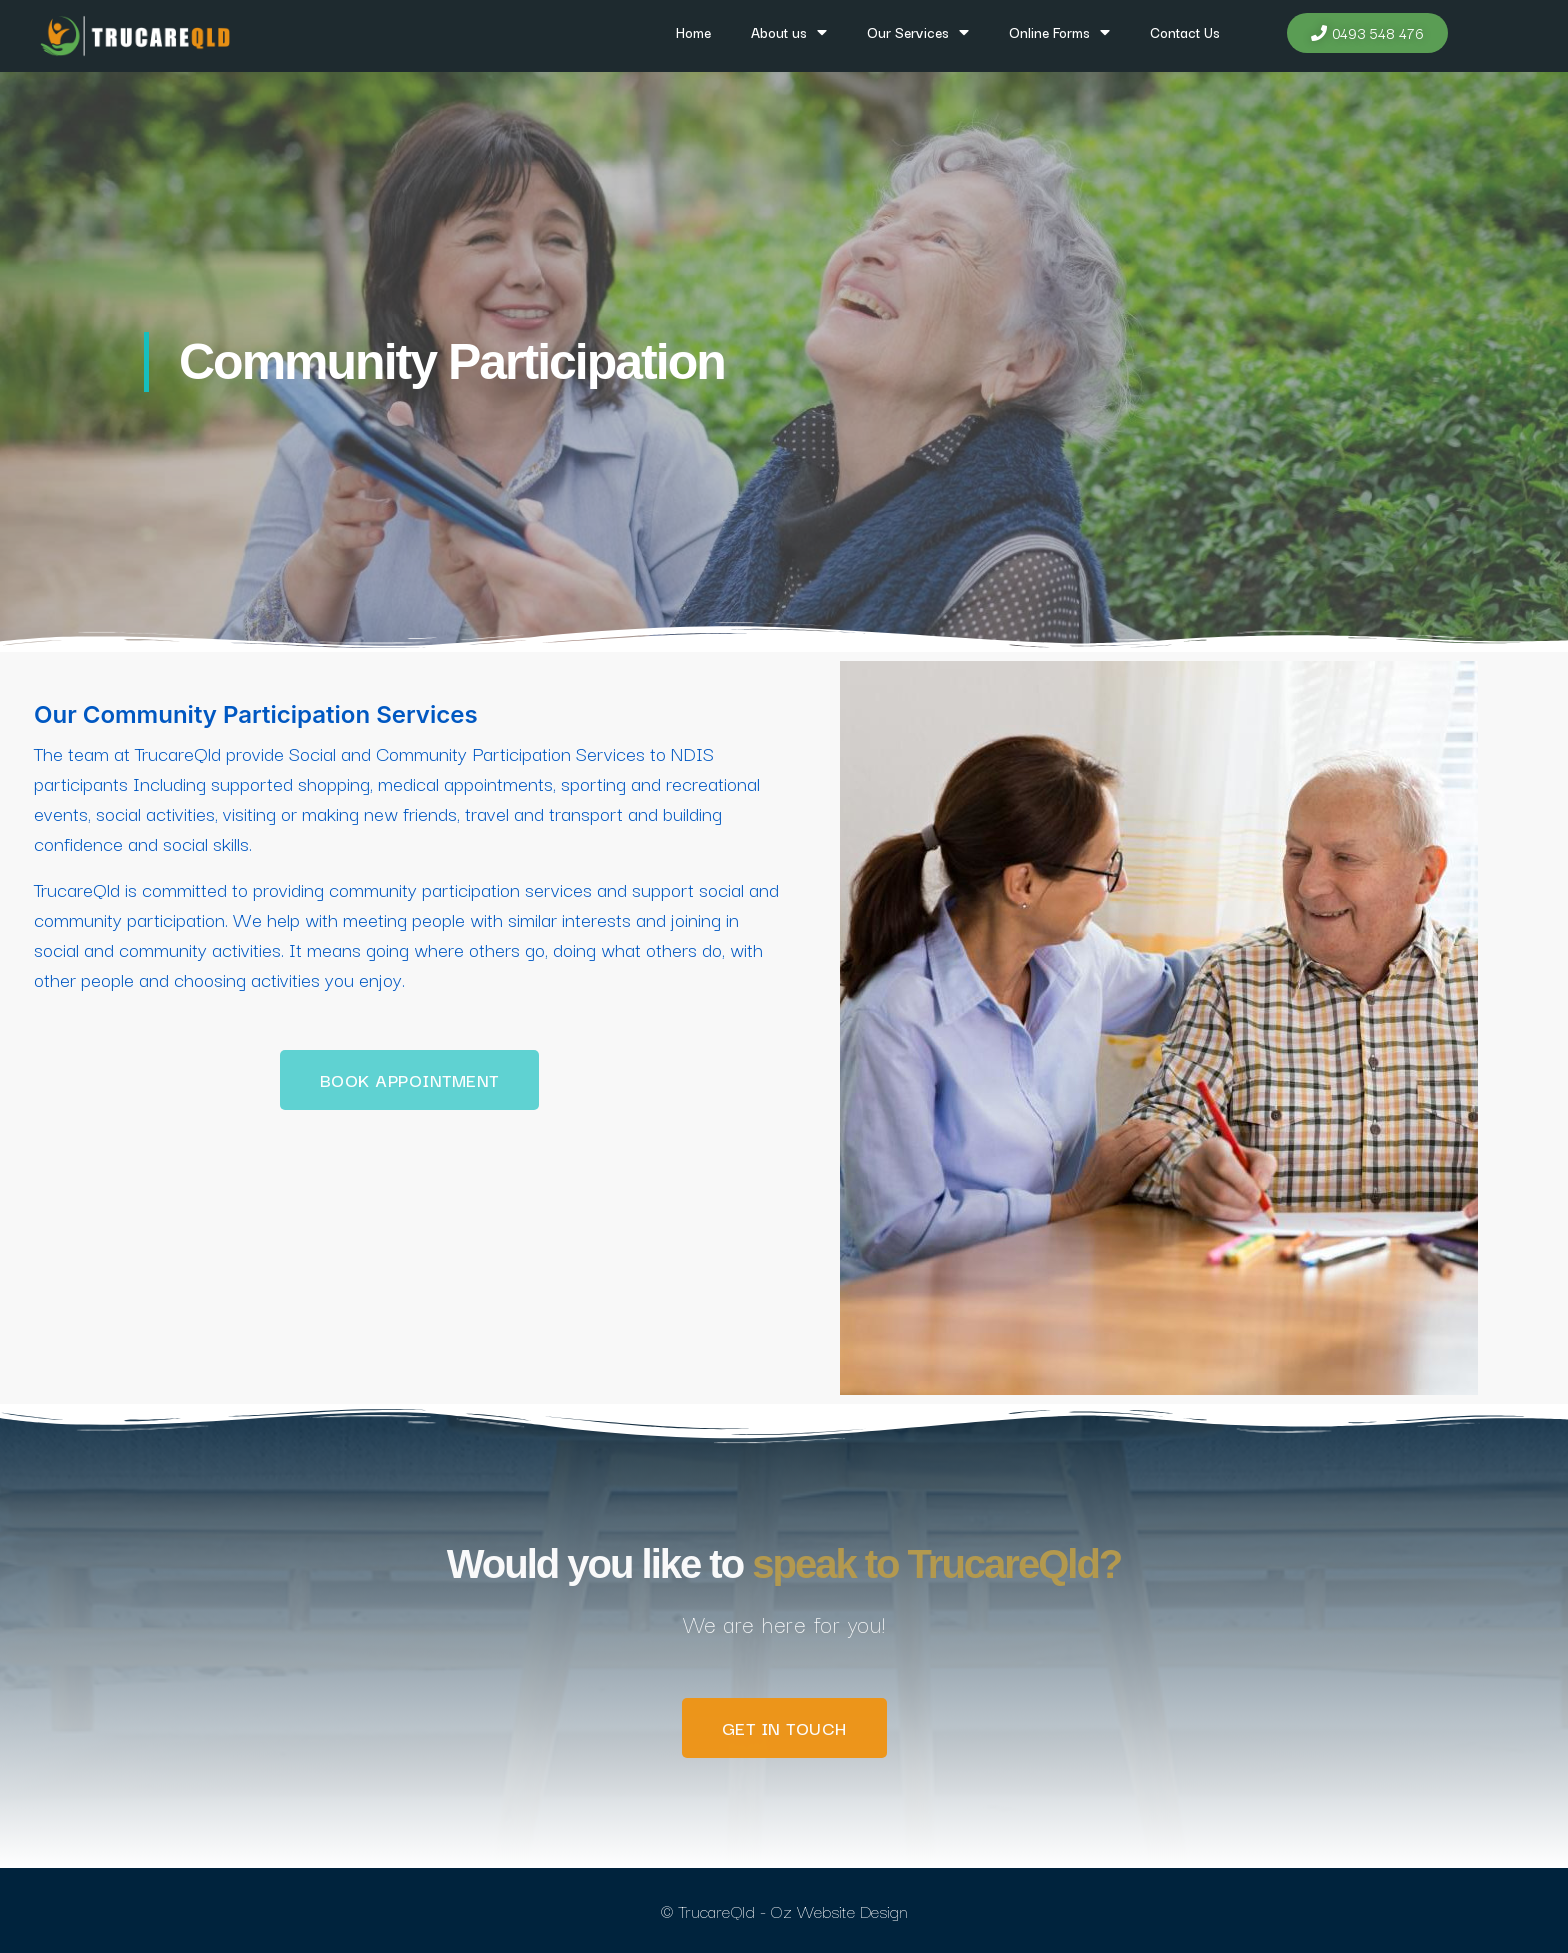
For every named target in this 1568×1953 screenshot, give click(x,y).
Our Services (918, 32)
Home (693, 32)
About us (789, 32)
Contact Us (1185, 32)
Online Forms (1059, 32)
